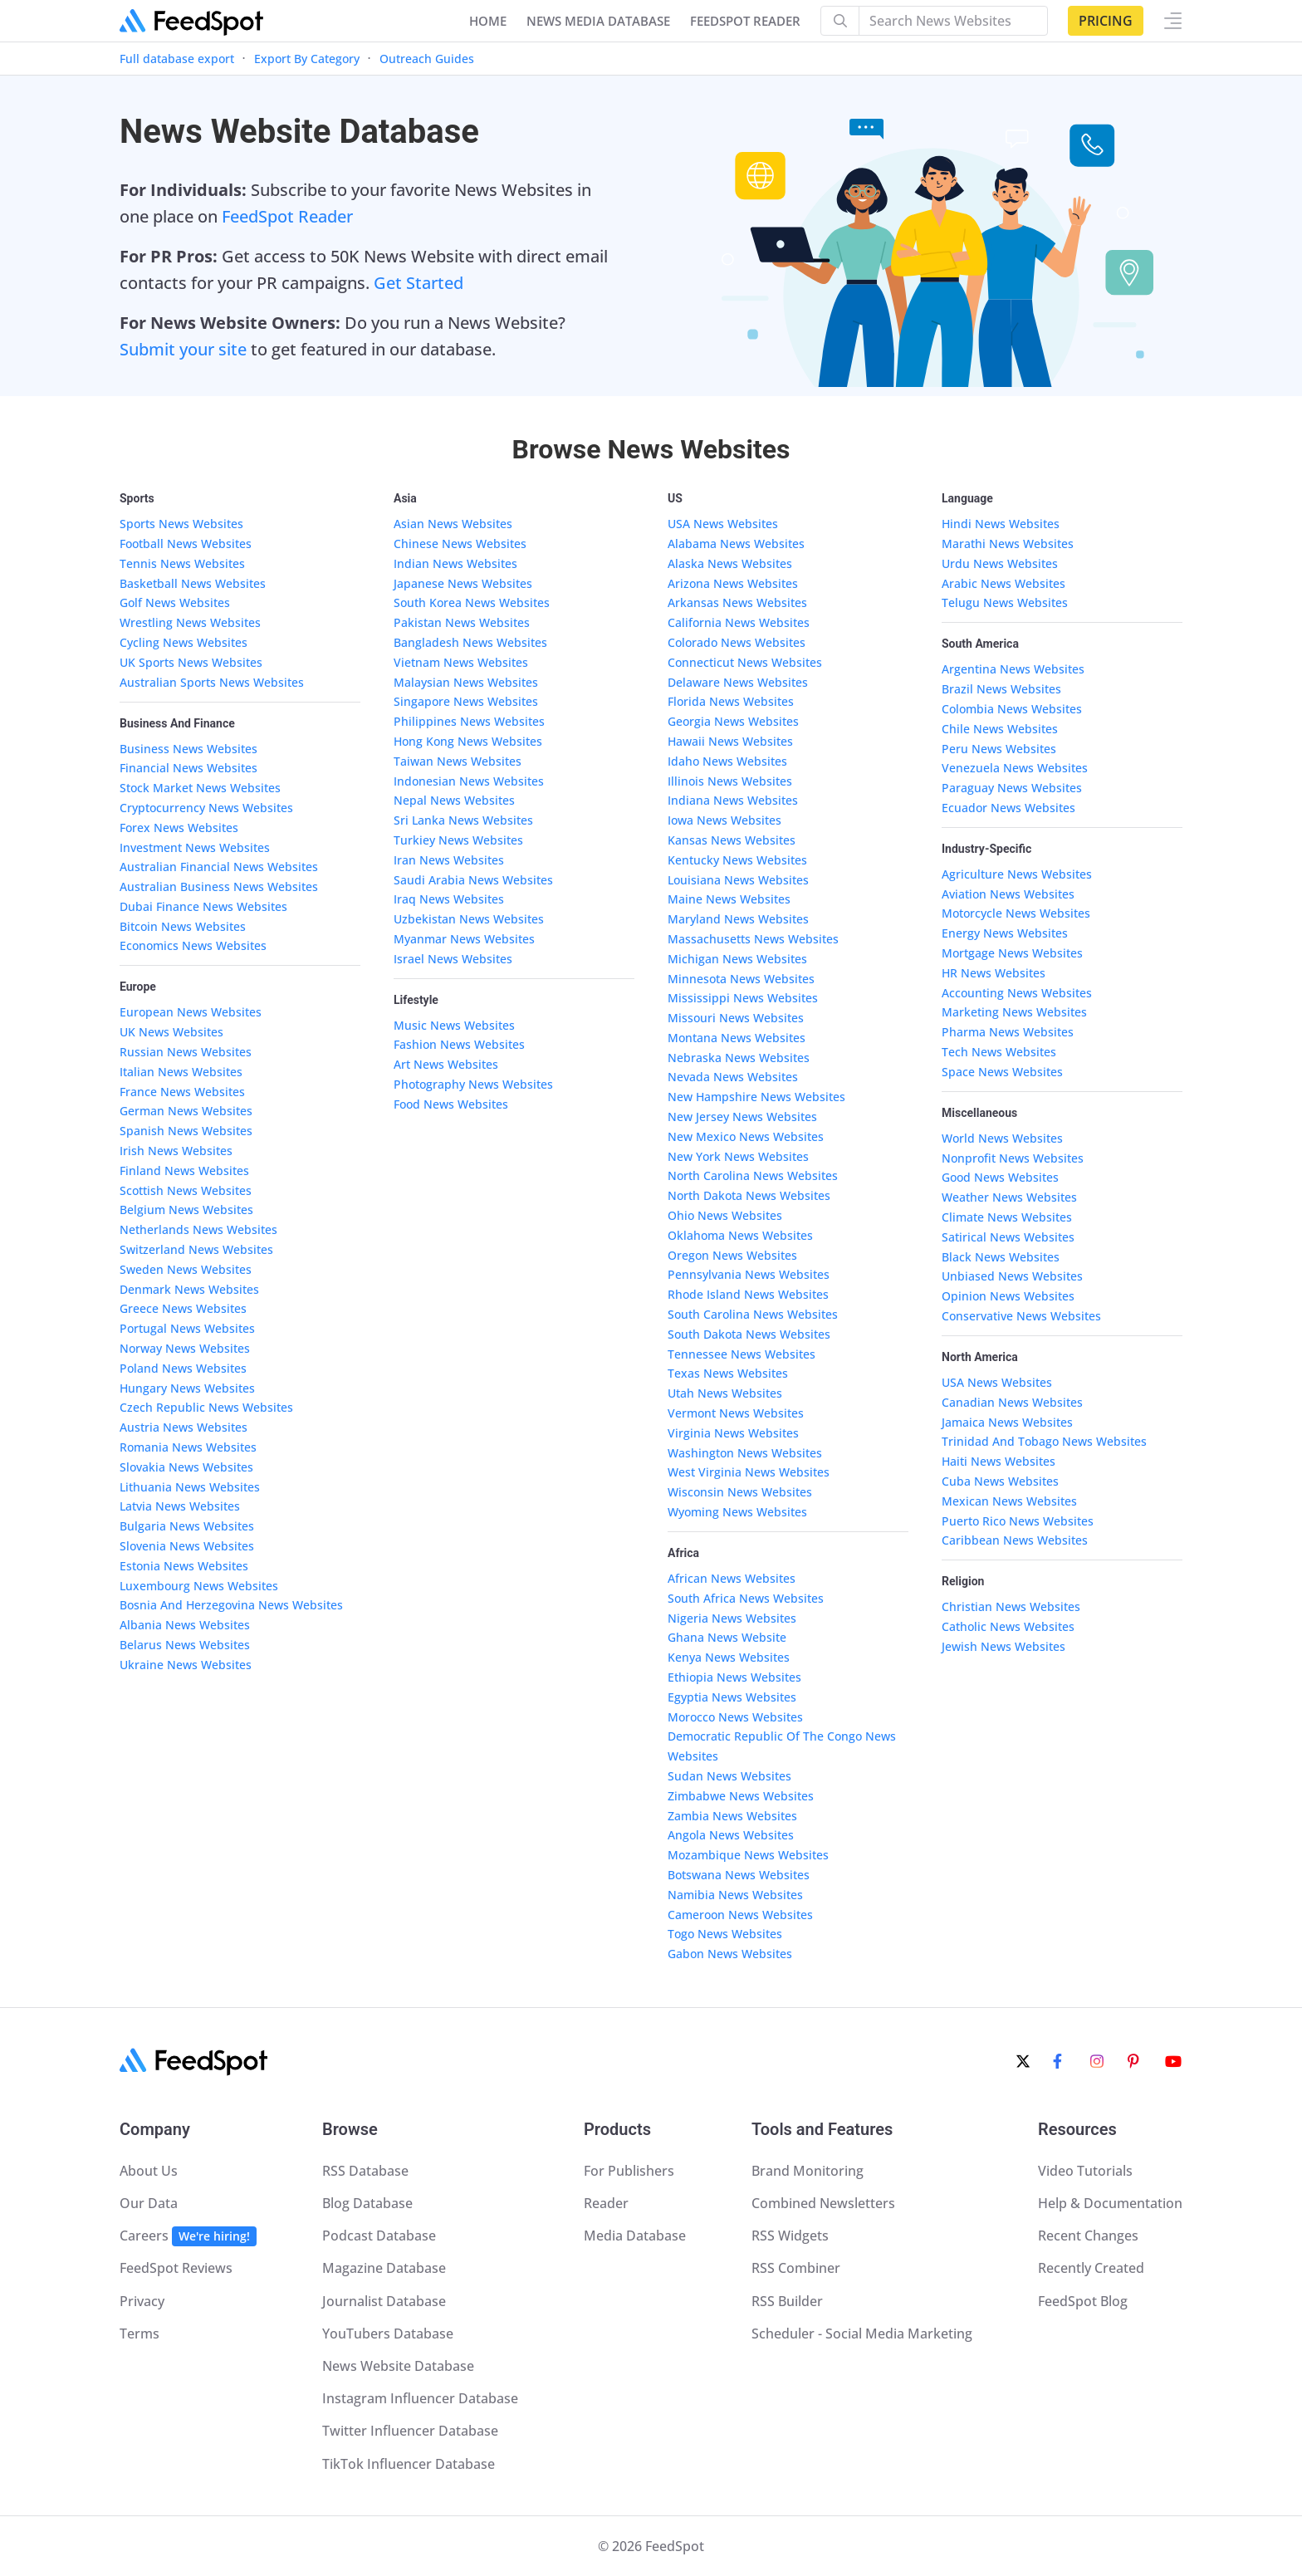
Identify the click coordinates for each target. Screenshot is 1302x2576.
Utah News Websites (725, 1393)
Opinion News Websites (1008, 1296)
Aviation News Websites (1008, 894)
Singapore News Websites (466, 701)
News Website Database (398, 2366)
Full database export (177, 58)
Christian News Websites (1011, 1606)
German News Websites (186, 1111)
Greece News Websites (183, 1308)
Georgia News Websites (733, 721)
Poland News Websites (183, 1368)
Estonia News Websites (184, 1566)
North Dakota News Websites (749, 1195)
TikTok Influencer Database (408, 2464)
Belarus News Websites (185, 1645)
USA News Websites (723, 523)
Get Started (418, 283)
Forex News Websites (179, 827)
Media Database (635, 2235)
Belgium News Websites (186, 1209)
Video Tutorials (1085, 2171)
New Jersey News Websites (742, 1116)
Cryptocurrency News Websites (206, 807)
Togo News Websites (725, 1934)
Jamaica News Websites (1007, 1422)
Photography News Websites (473, 1084)
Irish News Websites (176, 1150)
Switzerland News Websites (196, 1249)
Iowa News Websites (724, 820)
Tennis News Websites (182, 563)
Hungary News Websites (187, 1388)
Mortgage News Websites (1012, 953)
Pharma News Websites (1008, 1032)
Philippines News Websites (469, 721)
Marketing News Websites (1014, 1012)
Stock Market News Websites (200, 788)
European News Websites (191, 1012)
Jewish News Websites (1003, 1646)
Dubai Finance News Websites (203, 906)
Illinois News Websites (730, 781)
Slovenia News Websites (187, 1546)
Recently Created (1091, 2268)
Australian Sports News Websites (212, 682)
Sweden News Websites (186, 1269)
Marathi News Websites (1008, 543)
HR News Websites (993, 973)
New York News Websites (738, 1156)
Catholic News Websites (1008, 1626)
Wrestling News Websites (190, 622)
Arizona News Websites (733, 583)
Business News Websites (188, 749)
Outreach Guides (426, 58)
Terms (139, 2333)
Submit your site (183, 349)
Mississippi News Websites (743, 998)
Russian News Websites (186, 1052)
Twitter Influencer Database (410, 2431)
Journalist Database (384, 2301)
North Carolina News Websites (753, 1175)
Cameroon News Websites (740, 1914)
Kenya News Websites (729, 1657)
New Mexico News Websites (746, 1136)
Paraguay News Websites (1012, 788)
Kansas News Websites (731, 840)
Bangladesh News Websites (470, 642)
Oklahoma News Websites (740, 1235)
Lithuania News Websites (190, 1487)
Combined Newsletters (823, 2203)
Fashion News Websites (459, 1044)
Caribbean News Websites (1015, 1540)
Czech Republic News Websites (206, 1407)
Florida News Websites (731, 701)
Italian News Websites (181, 1072)
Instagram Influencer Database (420, 2398)
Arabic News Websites (1003, 583)
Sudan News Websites (729, 1776)
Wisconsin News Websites (740, 1492)
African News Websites (731, 1578)
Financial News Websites (188, 768)
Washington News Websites (745, 1453)
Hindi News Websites (1001, 523)
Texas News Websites (728, 1373)
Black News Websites (1001, 1257)
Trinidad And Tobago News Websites (1044, 1441)
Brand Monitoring (807, 2171)
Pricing (1106, 21)
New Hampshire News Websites (756, 1096)
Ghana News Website (727, 1637)
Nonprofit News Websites (1013, 1158)
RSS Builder (787, 2301)
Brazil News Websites (1001, 689)
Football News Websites (186, 543)
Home (488, 20)
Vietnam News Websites (461, 662)
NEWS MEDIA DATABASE (598, 20)
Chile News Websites (1000, 729)
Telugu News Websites (1005, 602)
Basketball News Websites (193, 583)
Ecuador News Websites (1008, 807)
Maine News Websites (729, 899)
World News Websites (1002, 1138)
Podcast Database (379, 2235)
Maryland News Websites (738, 919)
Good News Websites (1000, 1177)
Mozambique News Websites (748, 1855)
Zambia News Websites (732, 1816)
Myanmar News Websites (464, 939)
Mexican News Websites (1009, 1501)
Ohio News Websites (725, 1215)
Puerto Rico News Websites (1018, 1521)
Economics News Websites (193, 945)
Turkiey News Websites (458, 840)
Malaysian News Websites (466, 682)
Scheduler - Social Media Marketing (861, 2333)
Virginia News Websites (733, 1433)
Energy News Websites (1005, 933)
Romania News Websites (188, 1447)
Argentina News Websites (1013, 669)
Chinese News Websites (460, 543)
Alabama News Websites (736, 543)
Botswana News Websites (739, 1875)
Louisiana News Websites (738, 880)
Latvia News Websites (180, 1506)
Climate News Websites (1007, 1217)
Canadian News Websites (1012, 1402)
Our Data (149, 2203)
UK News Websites (171, 1032)
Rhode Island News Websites (748, 1294)
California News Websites (739, 622)
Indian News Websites (455, 563)
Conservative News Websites (1021, 1316)
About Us (149, 2171)
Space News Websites (1002, 1072)
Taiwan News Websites (457, 761)
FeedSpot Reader (287, 216)
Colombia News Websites (1012, 709)
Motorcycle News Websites (1016, 913)
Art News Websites (446, 1064)
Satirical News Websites (1008, 1237)
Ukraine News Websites (186, 1664)
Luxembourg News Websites (199, 1586)
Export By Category (307, 58)
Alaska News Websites (730, 563)
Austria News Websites (183, 1427)
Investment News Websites (195, 847)
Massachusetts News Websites (753, 939)
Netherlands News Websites (198, 1229)
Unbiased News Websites (1012, 1276)
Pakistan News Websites (462, 622)
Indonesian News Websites (469, 781)
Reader (606, 2203)
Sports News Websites (181, 523)
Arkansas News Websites (737, 602)
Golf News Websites (175, 602)
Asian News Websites (453, 523)
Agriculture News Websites (1017, 874)
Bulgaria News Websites (187, 1526)
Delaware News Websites (738, 682)
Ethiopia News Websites (734, 1677)
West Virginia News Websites (749, 1472)
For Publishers (629, 2171)
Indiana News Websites (733, 800)
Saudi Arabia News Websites (473, 880)
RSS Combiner (795, 2268)
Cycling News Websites (183, 642)
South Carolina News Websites (753, 1314)
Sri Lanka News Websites (463, 820)
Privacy (142, 2301)
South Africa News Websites (746, 1598)
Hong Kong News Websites (468, 741)
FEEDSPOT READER (745, 20)
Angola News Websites (731, 1835)
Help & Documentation (1110, 2203)
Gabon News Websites (730, 1953)
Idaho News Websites (727, 761)
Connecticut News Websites (745, 662)
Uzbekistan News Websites (469, 919)
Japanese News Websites (463, 583)
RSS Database (365, 2171)
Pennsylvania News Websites (749, 1274)
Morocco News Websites (735, 1717)
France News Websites (182, 1091)
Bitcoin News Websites (183, 926)
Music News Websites (454, 1025)
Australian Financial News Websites (219, 866)
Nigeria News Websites (732, 1618)
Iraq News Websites (449, 899)
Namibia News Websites (735, 1895)
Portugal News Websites (187, 1328)
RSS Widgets (790, 2235)
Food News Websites (451, 1104)
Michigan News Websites (737, 959)
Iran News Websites (449, 860)
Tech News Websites (999, 1052)
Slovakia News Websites (186, 1467)
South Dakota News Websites (749, 1334)
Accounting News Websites (1017, 993)
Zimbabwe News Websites (741, 1796)
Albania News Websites (185, 1625)
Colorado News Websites (736, 642)
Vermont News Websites (736, 1413)
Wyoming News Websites (737, 1512)
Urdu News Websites (1000, 563)
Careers (188, 2235)
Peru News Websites (999, 749)
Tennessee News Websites (741, 1354)
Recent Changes (1088, 2235)
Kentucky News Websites (737, 860)
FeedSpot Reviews (176, 2268)
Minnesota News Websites (741, 979)
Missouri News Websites (736, 1018)
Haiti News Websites (998, 1461)
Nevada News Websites (733, 1077)
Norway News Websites (185, 1348)
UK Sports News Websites (191, 662)
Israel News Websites (453, 959)
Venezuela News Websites (1015, 768)
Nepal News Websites (454, 800)
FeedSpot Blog (1083, 2301)
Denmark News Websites (189, 1289)
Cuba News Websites (1000, 1481)
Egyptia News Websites (732, 1697)
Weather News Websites (1009, 1197)
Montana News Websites (736, 1038)
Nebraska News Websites (739, 1057)
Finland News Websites (184, 1170)
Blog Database (367, 2203)
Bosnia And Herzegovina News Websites (231, 1605)
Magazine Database (384, 2268)
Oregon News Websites (732, 1255)
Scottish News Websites (186, 1190)
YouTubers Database (387, 2333)
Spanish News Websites (186, 1131)
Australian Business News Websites (219, 886)
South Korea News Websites (472, 602)
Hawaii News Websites (730, 741)
